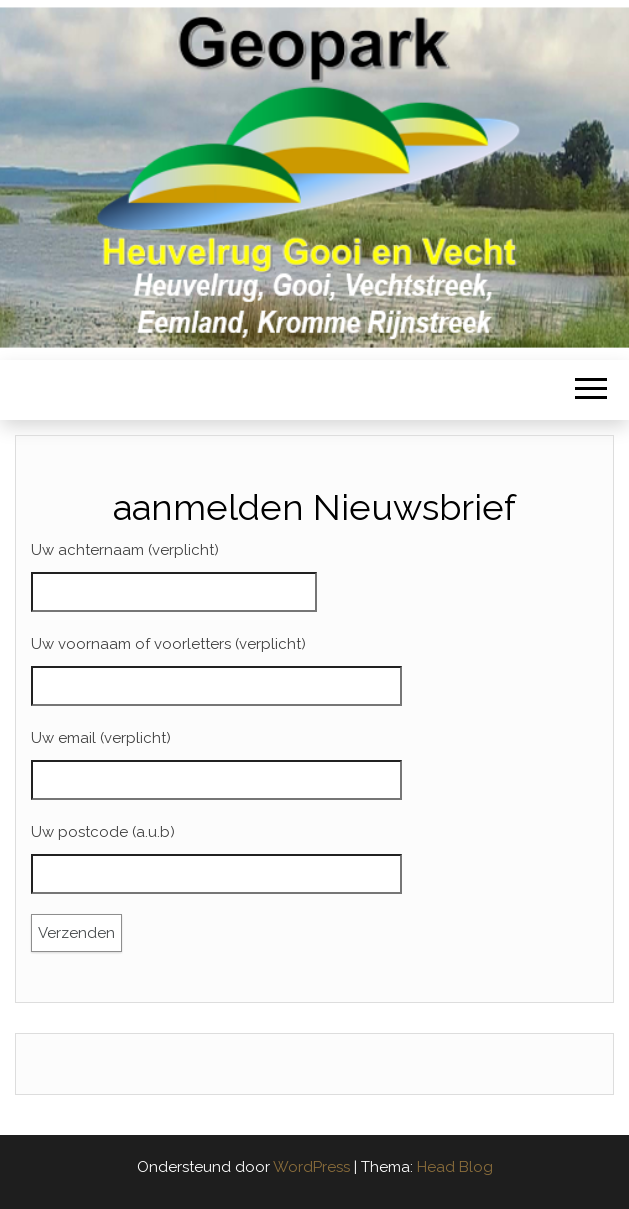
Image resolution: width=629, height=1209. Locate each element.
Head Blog (455, 1167)
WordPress (311, 1167)
